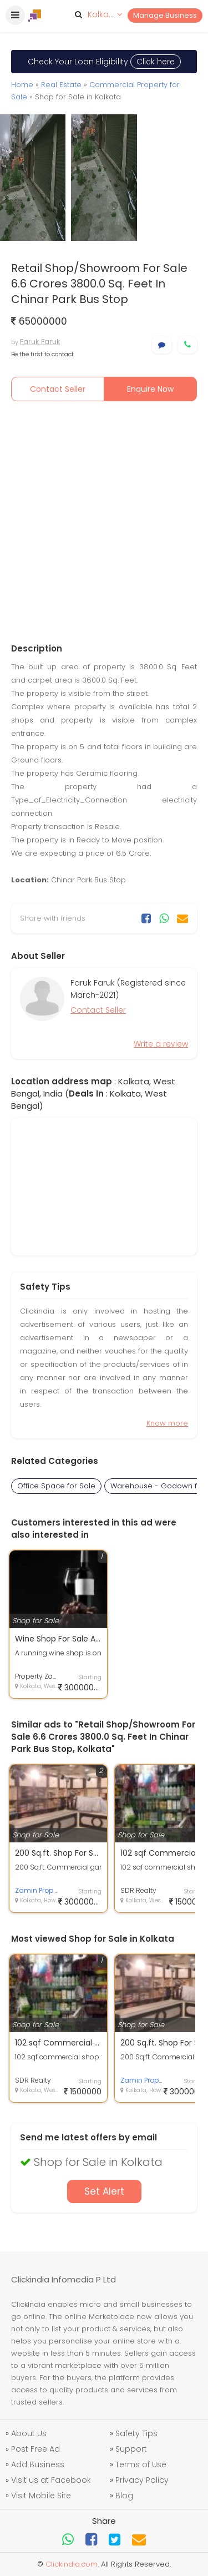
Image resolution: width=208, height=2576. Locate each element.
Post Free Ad (35, 2448)
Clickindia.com (71, 2564)
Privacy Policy (142, 2480)
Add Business (37, 2464)
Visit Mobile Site (41, 2495)
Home (22, 84)
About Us (29, 2433)
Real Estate (61, 84)
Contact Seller (57, 389)
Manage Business (165, 15)
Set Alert (104, 2191)
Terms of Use (140, 2464)
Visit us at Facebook (51, 2480)
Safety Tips (136, 2433)
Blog (124, 2495)
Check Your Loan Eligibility (104, 61)
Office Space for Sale (56, 1486)
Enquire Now (150, 389)
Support (131, 2448)
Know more (167, 1423)
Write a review (161, 1043)
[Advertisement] (104, 522)
